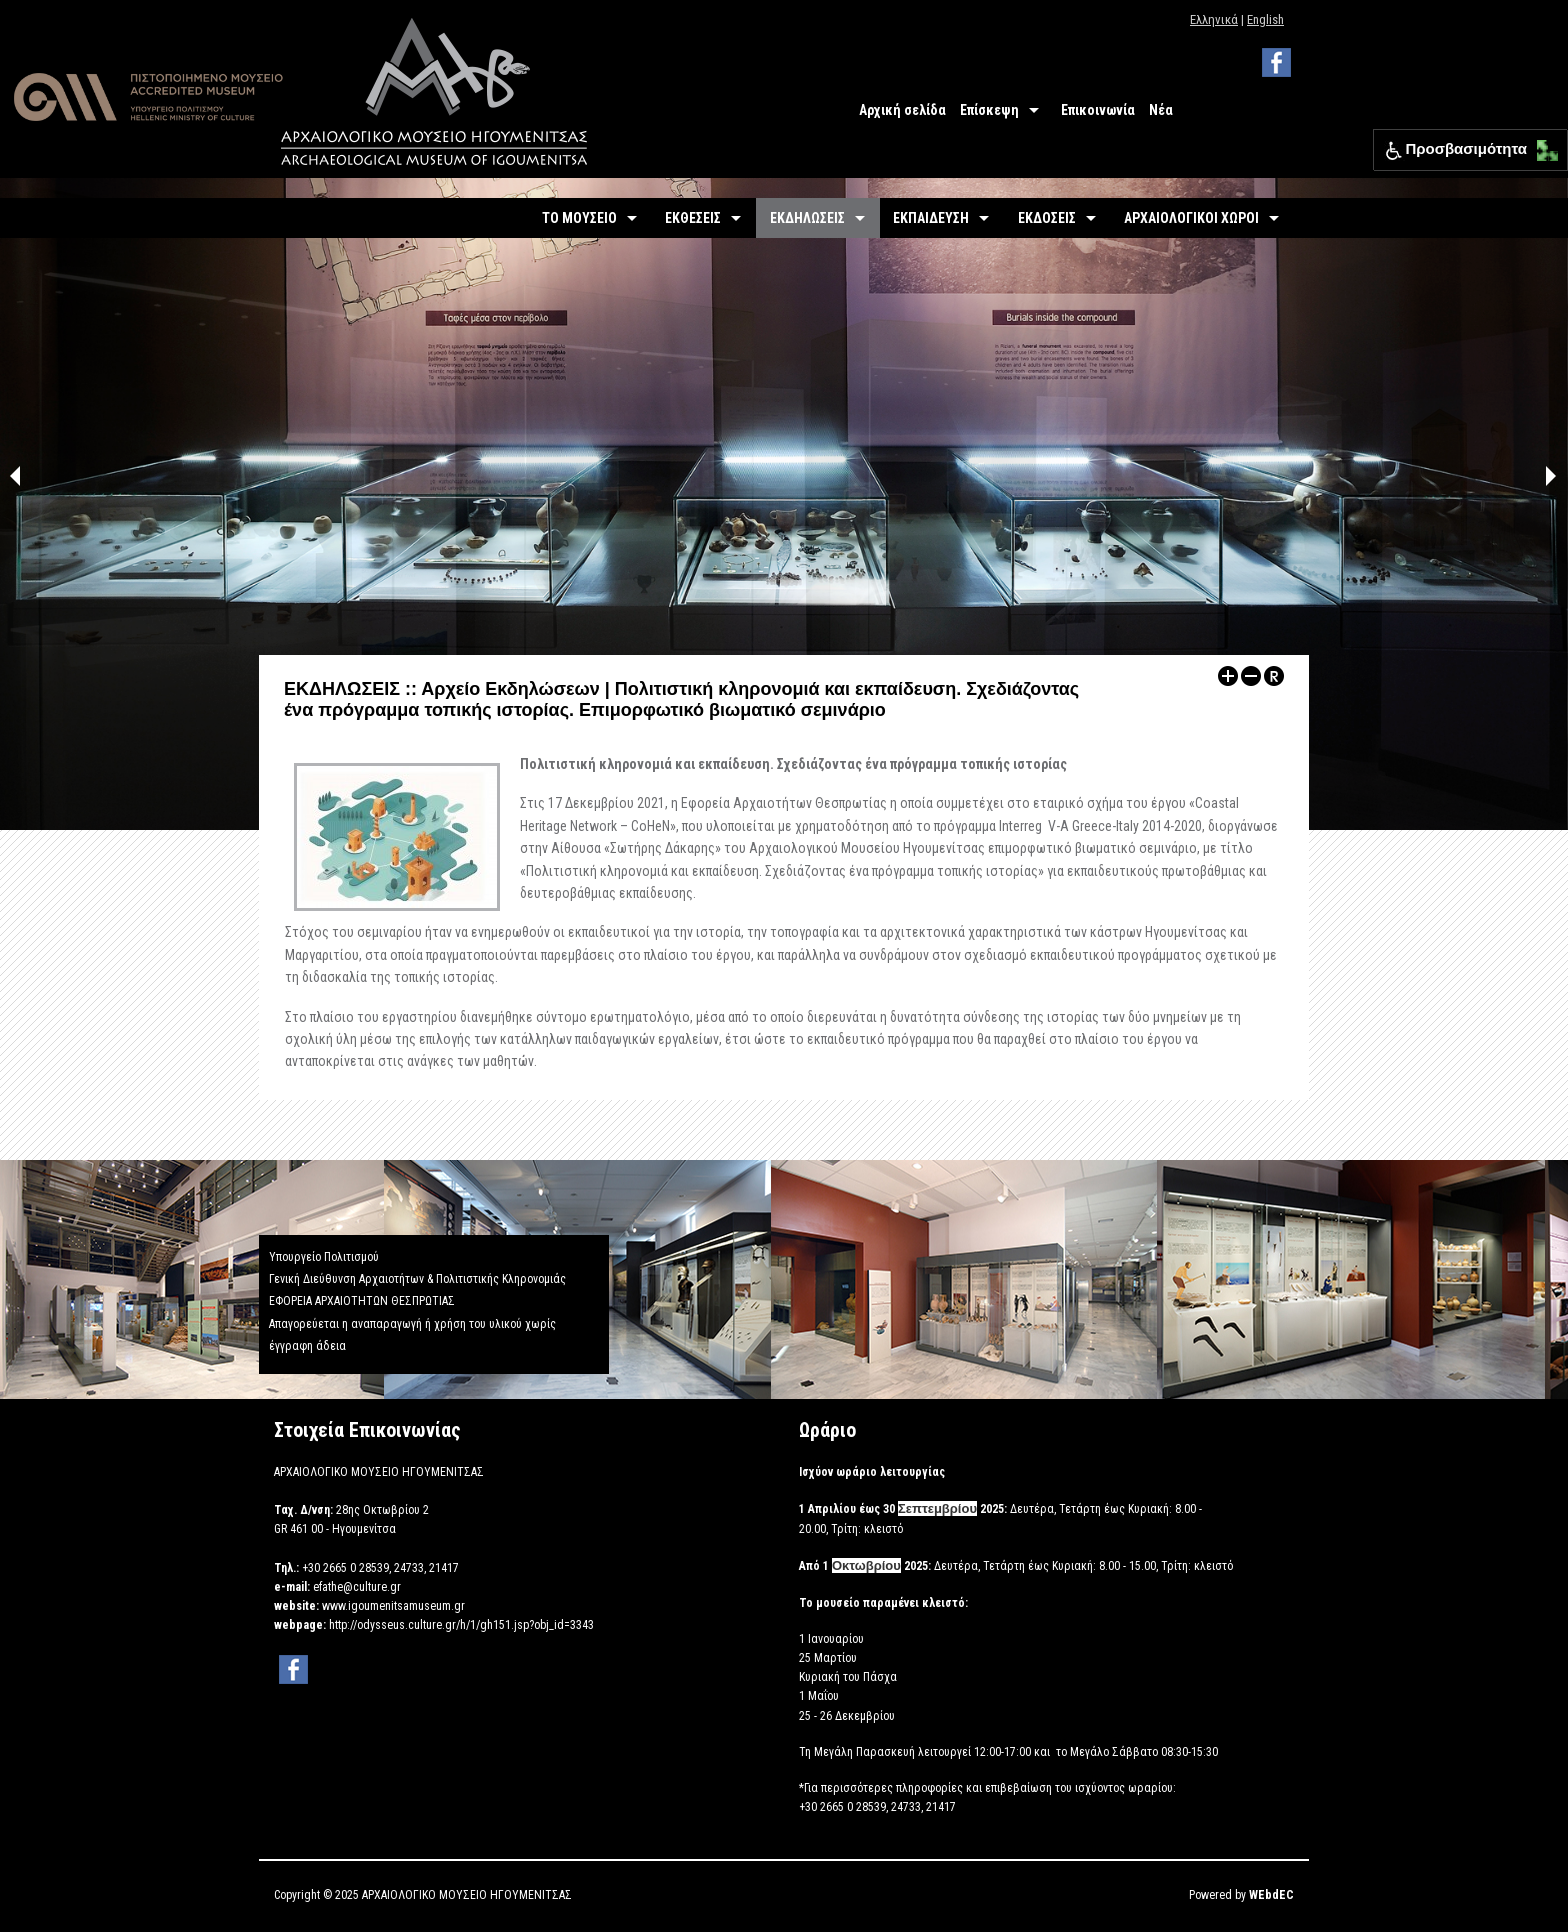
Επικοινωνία (1098, 110)
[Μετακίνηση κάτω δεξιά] (1553, 156)
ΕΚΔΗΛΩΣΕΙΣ (807, 218)
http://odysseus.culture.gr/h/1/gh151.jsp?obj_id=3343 (461, 1625)
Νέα (1161, 110)
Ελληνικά (1214, 19)
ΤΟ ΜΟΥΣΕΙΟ (579, 218)
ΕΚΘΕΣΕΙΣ (693, 218)
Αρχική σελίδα (902, 110)
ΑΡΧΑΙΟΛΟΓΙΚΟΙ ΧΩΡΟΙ (1191, 218)
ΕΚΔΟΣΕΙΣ (1047, 218)
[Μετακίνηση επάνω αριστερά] (1542, 145)
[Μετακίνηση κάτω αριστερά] (1542, 156)
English (1265, 19)
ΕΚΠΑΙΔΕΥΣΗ (931, 218)
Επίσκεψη (989, 110)
